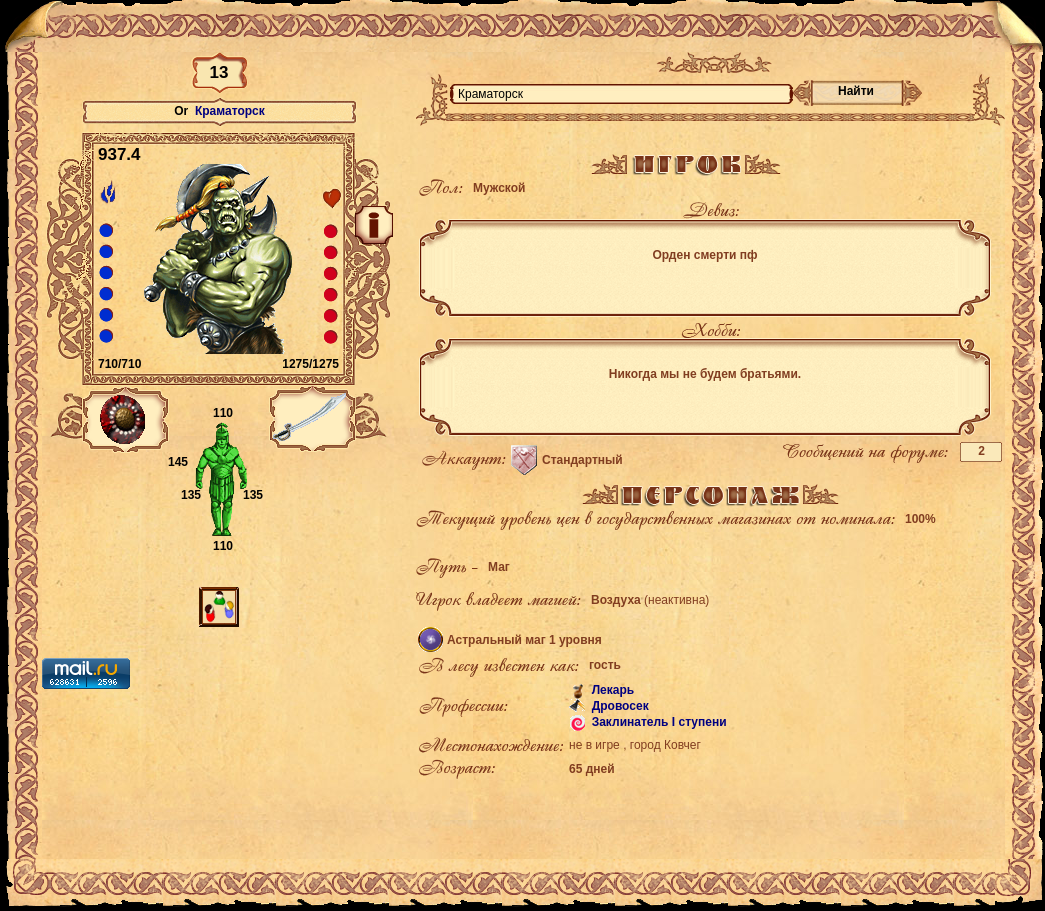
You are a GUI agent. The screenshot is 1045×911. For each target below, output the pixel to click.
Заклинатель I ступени (657, 722)
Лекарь (611, 690)
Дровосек (618, 706)
